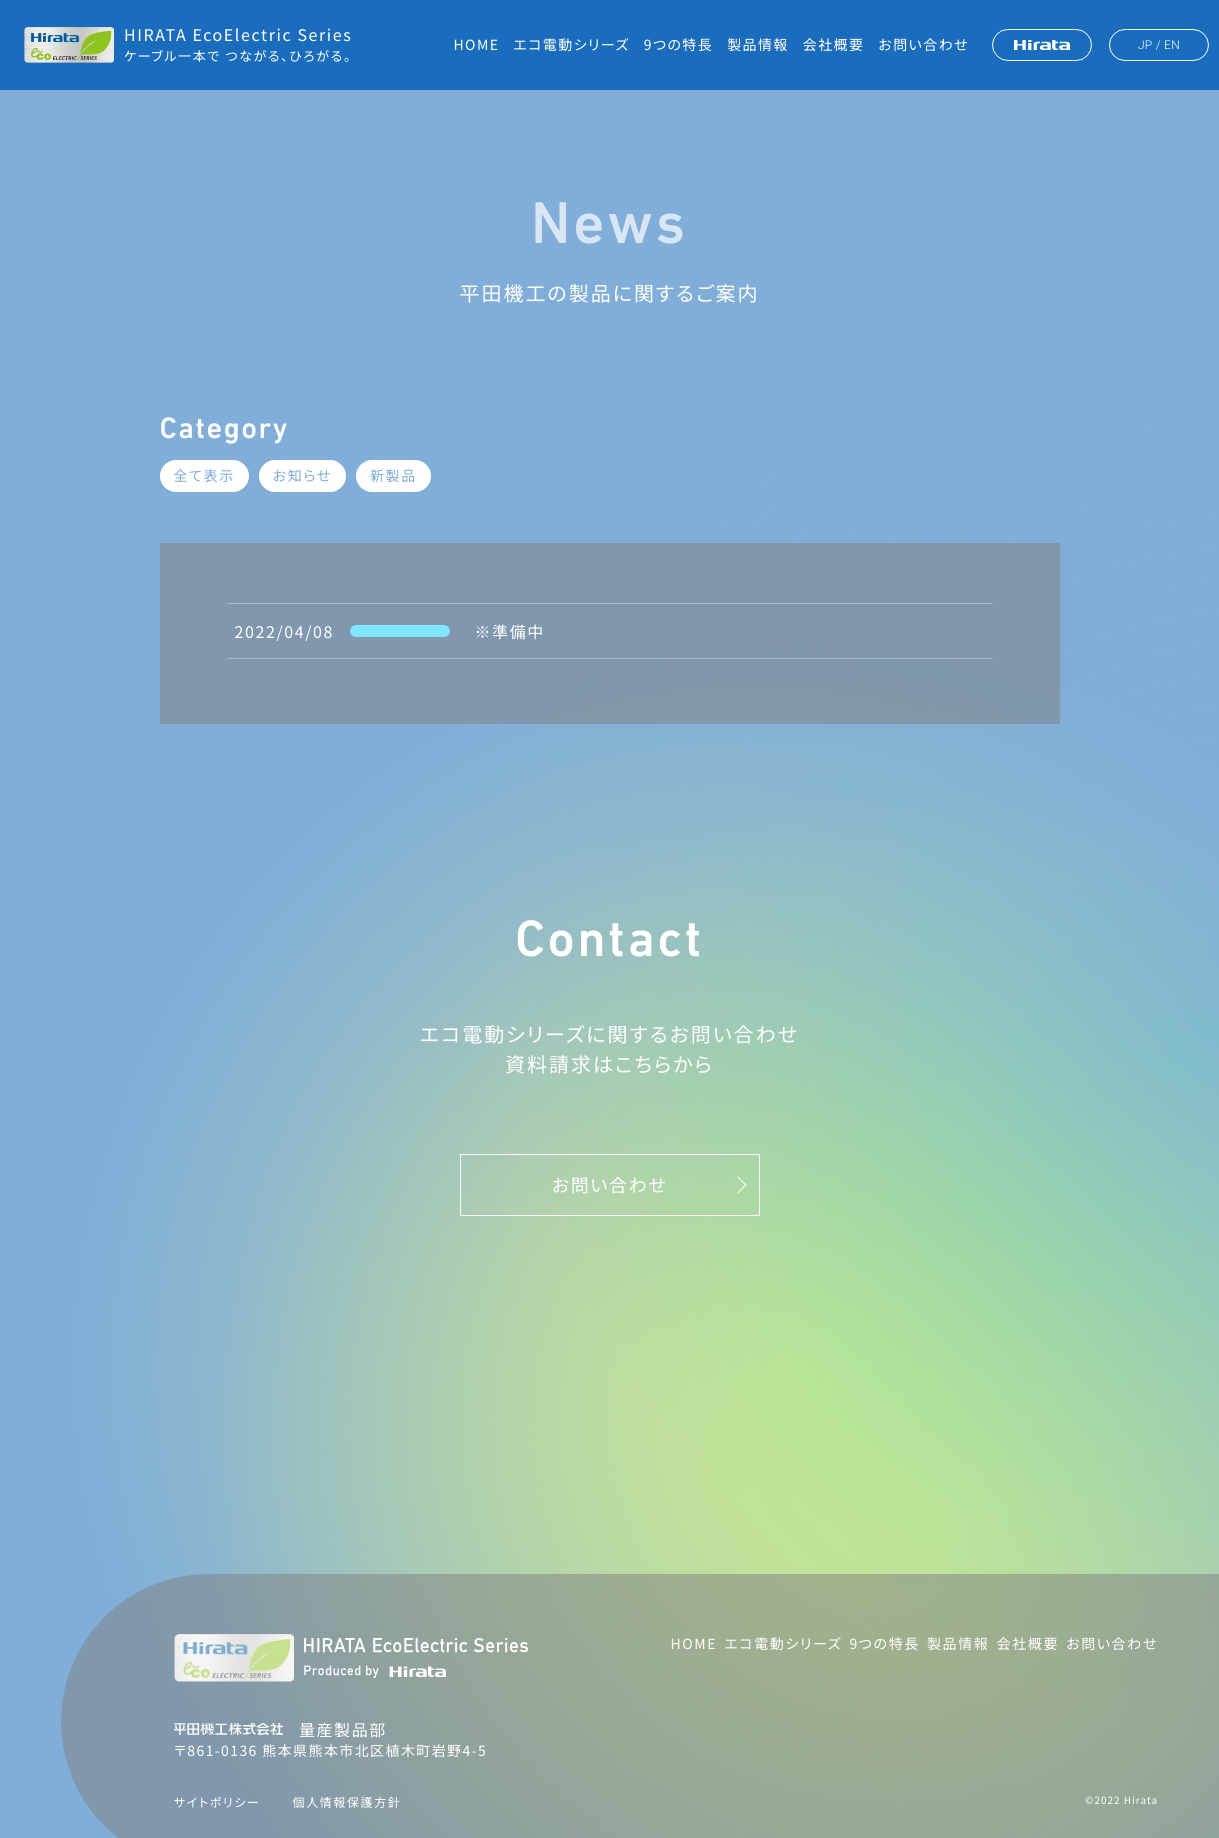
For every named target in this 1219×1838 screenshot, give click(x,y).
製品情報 (758, 45)
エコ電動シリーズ (571, 45)
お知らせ (302, 476)
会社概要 (834, 45)
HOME (477, 45)
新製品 (393, 476)
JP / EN (1159, 45)
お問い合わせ (923, 45)
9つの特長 (678, 45)
